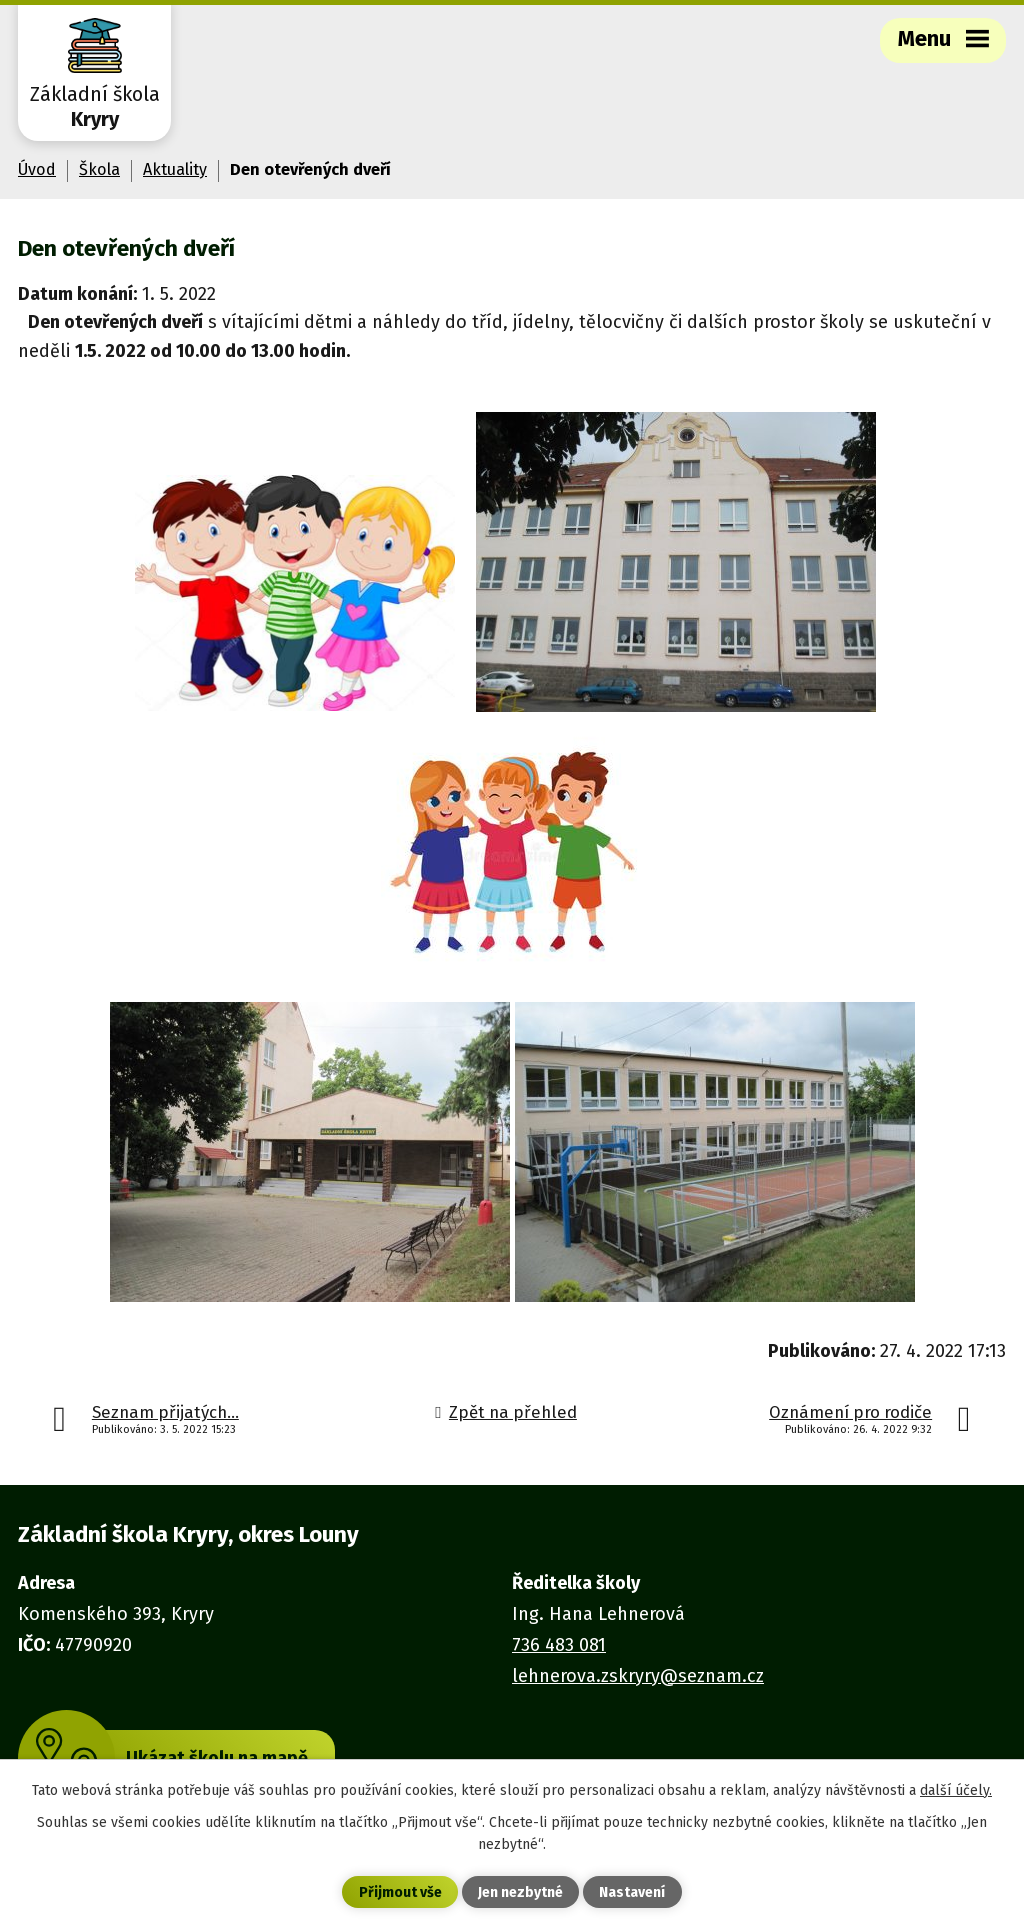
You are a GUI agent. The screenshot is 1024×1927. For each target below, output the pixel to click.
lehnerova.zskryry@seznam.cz (638, 1676)
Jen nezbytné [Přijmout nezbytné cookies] (520, 1892)
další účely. (956, 1790)
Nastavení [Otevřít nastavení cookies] (632, 1892)
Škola (99, 169)
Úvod (37, 169)
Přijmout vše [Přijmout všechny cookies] (400, 1892)
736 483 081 (559, 1645)
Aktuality (175, 169)
